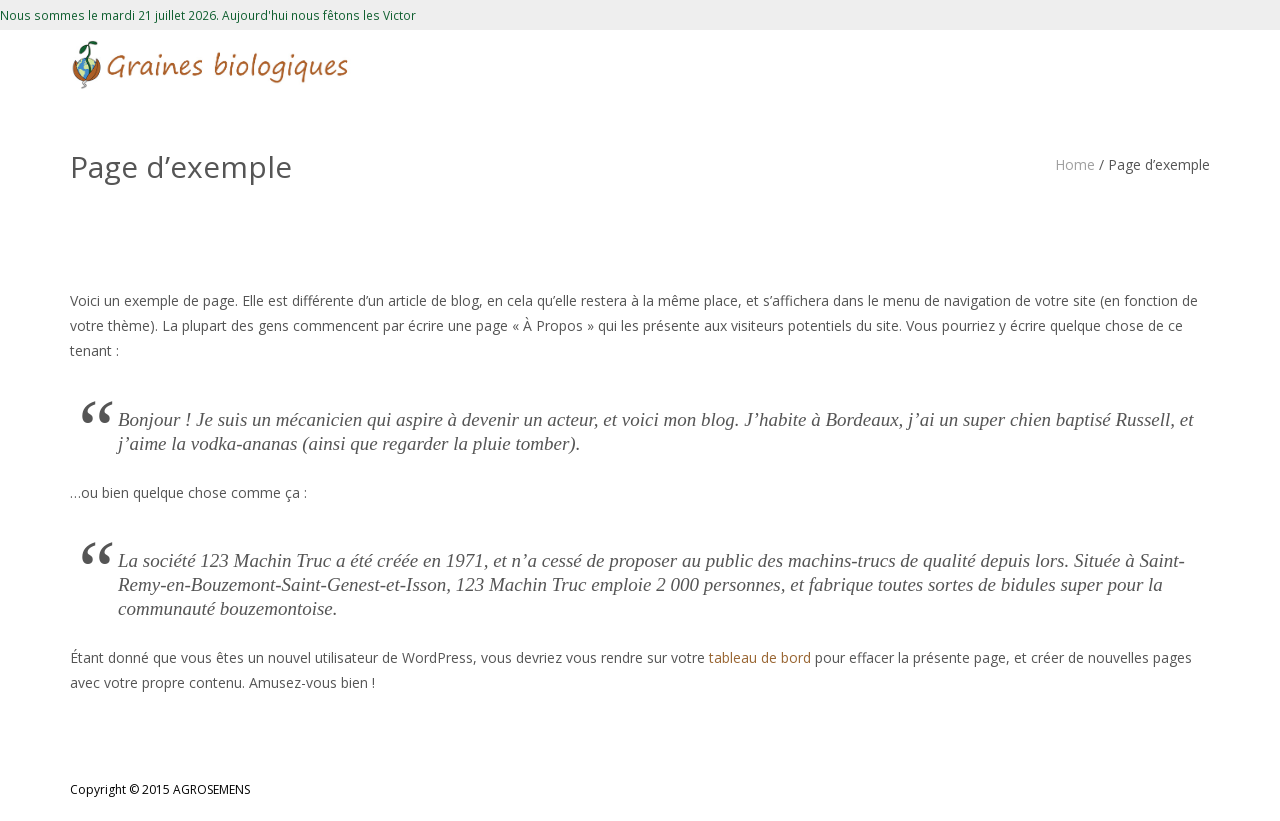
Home (1075, 164)
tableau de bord (760, 657)
